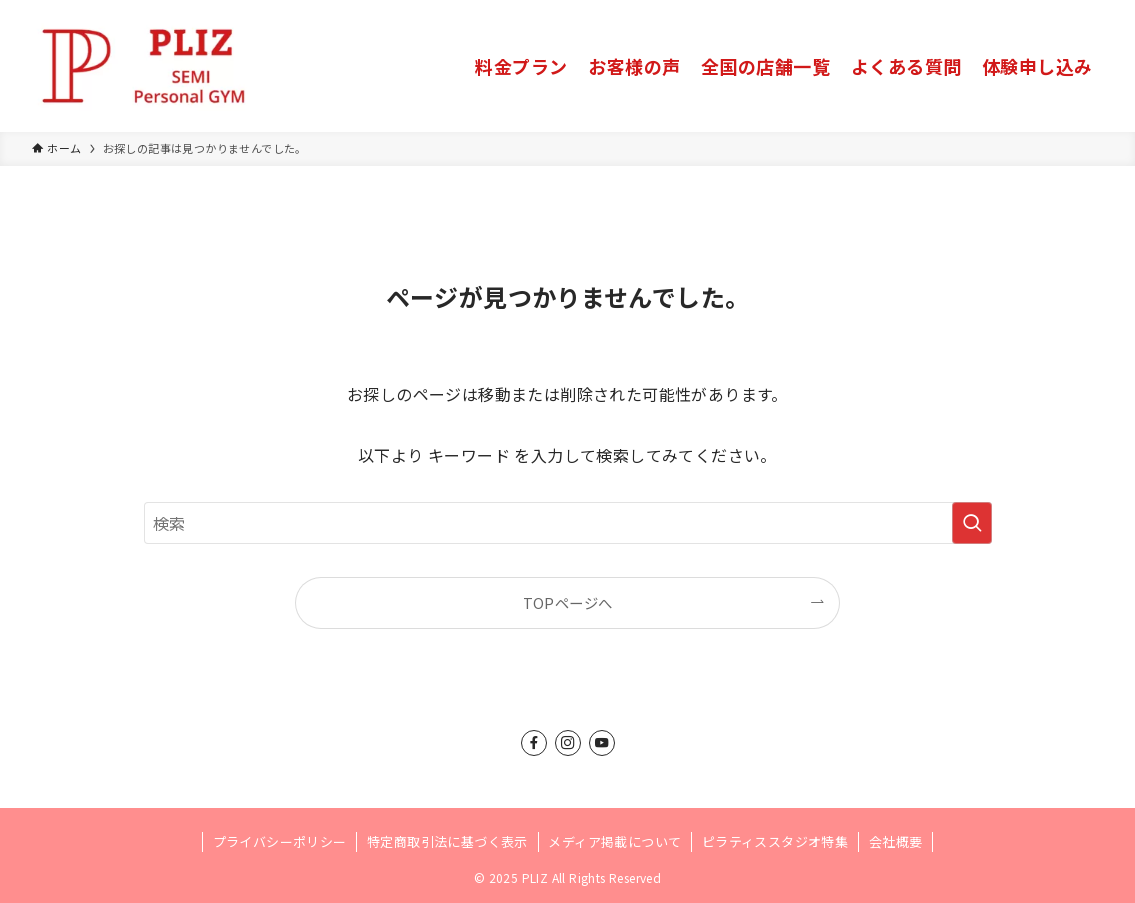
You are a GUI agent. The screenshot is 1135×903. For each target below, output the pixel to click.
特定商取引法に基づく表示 (447, 841)
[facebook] (534, 743)
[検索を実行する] (972, 523)
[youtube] (602, 743)
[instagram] (568, 743)
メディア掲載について (614, 841)
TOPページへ (568, 602)
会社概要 (896, 841)
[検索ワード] (568, 523)
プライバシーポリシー (280, 841)
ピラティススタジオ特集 (775, 841)
